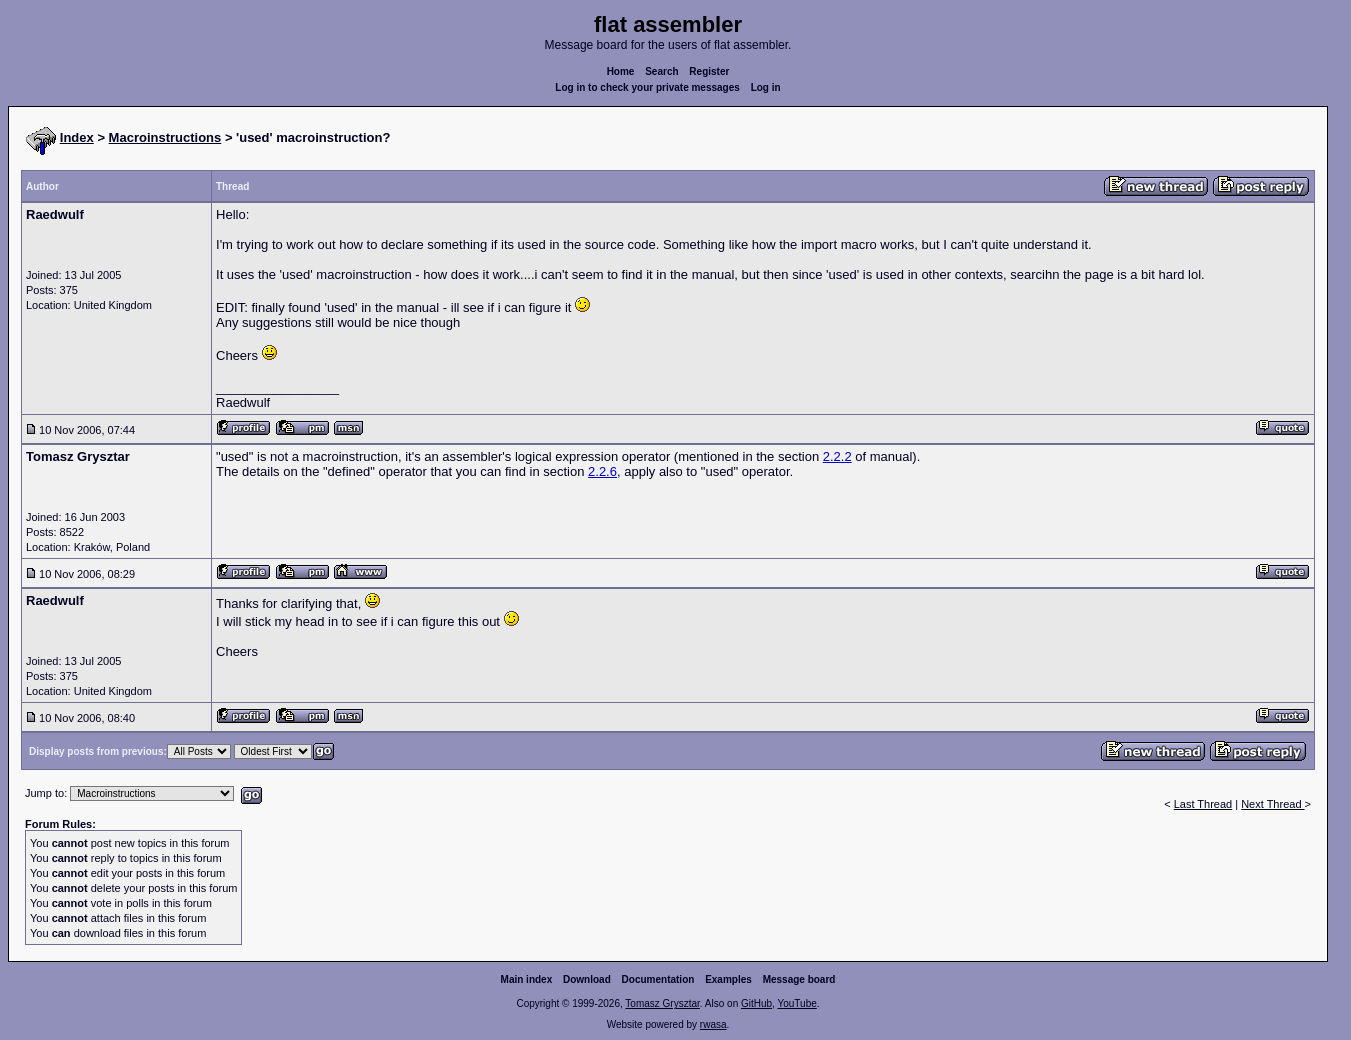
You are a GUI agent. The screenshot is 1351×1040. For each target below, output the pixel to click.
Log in (766, 87)
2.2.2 (837, 456)
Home (621, 71)
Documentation (658, 979)
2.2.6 (602, 471)
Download (587, 979)
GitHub (756, 1003)
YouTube (796, 1003)
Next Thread (1272, 804)
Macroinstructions (165, 137)
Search (661, 71)
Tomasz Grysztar (662, 1003)
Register (709, 71)
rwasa (713, 1024)
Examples (728, 979)
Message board (799, 979)
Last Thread (1203, 804)
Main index (527, 979)
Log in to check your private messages (647, 87)
